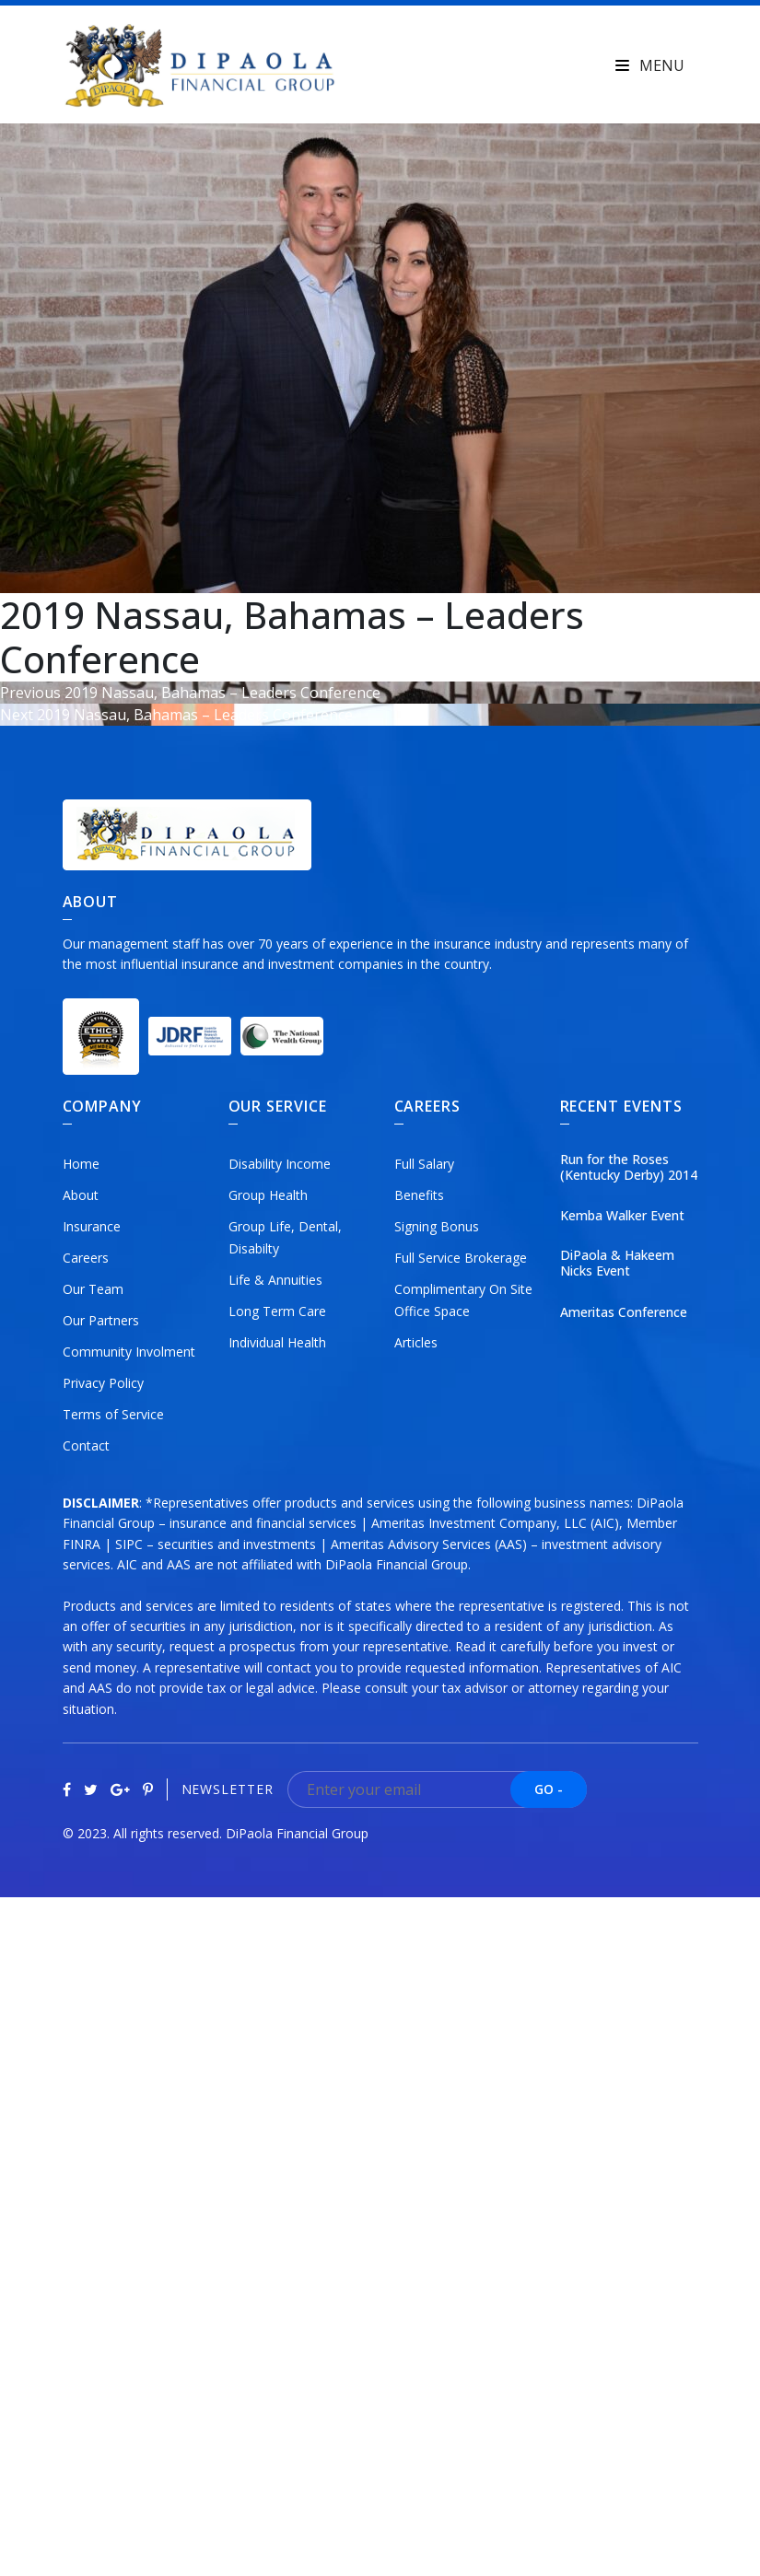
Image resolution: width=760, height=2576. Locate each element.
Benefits (419, 1195)
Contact (86, 1445)
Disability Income (279, 1163)
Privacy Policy (103, 1383)
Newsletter (227, 1790)
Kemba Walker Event (622, 1216)
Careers (86, 1257)
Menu (649, 65)
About (81, 1195)
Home (81, 1163)
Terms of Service (113, 1414)
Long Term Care (277, 1311)
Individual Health (277, 1342)
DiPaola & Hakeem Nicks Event (617, 1263)
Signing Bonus (436, 1226)
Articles (416, 1342)
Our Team (93, 1289)
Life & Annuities (275, 1279)
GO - (548, 1789)
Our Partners (101, 1320)
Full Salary (424, 1163)
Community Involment (129, 1351)
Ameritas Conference (623, 1313)
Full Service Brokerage (460, 1257)
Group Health (268, 1195)
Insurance (92, 1226)
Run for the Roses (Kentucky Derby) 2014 (628, 1167)
